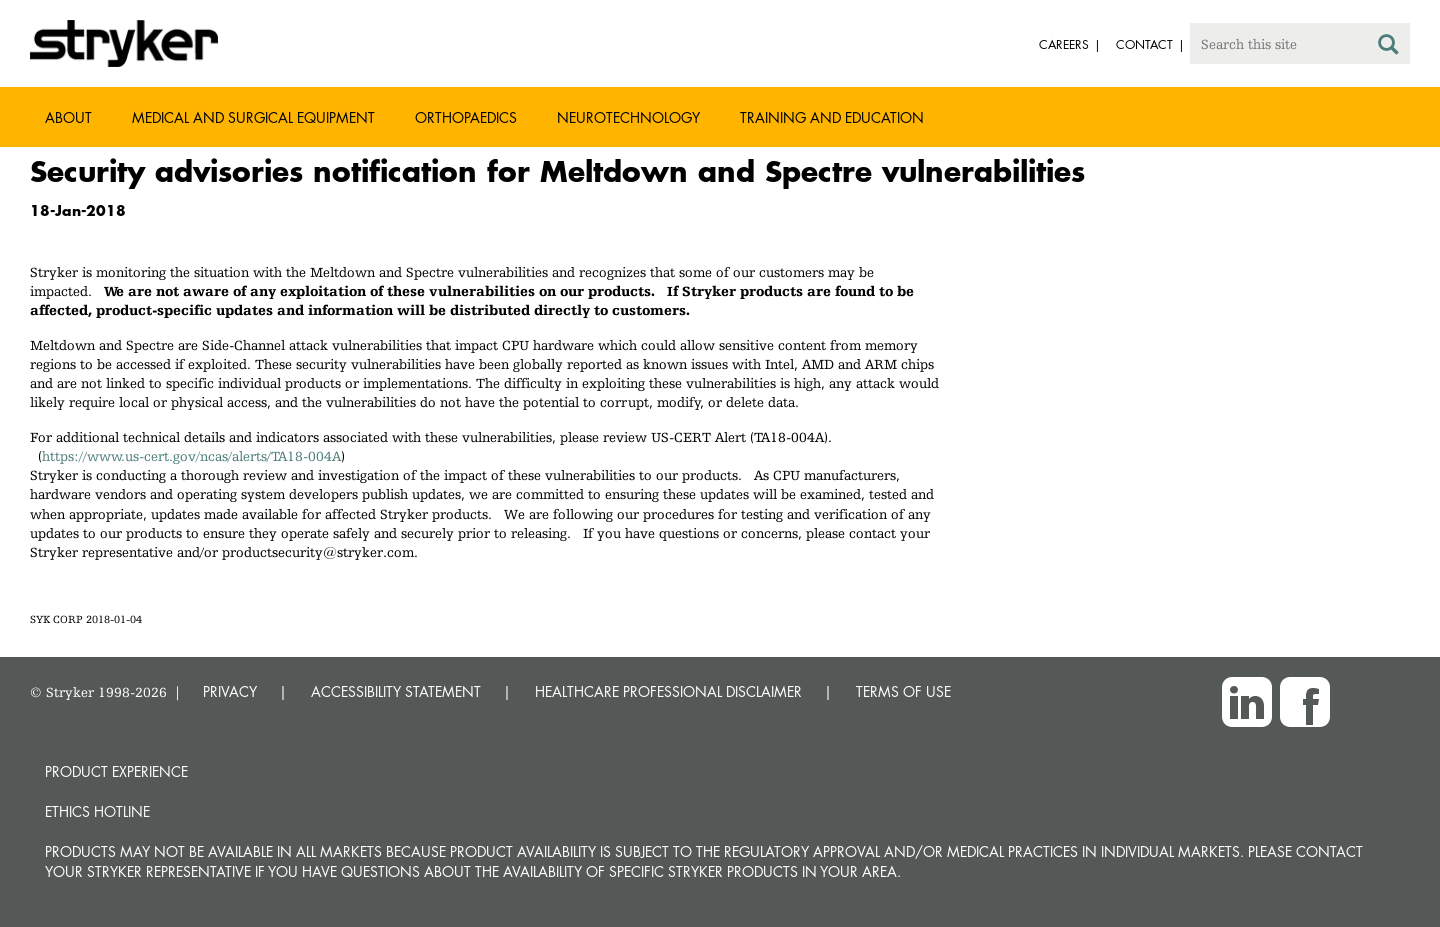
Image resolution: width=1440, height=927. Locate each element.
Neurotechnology (628, 117)
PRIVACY (230, 691)
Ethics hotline (97, 811)
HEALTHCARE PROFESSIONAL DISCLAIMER (668, 691)
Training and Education (832, 117)
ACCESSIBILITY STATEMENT (396, 691)
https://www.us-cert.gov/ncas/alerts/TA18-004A (191, 456)
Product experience (116, 771)
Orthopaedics (466, 117)
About (68, 117)
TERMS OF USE (903, 691)
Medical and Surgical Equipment (253, 117)
